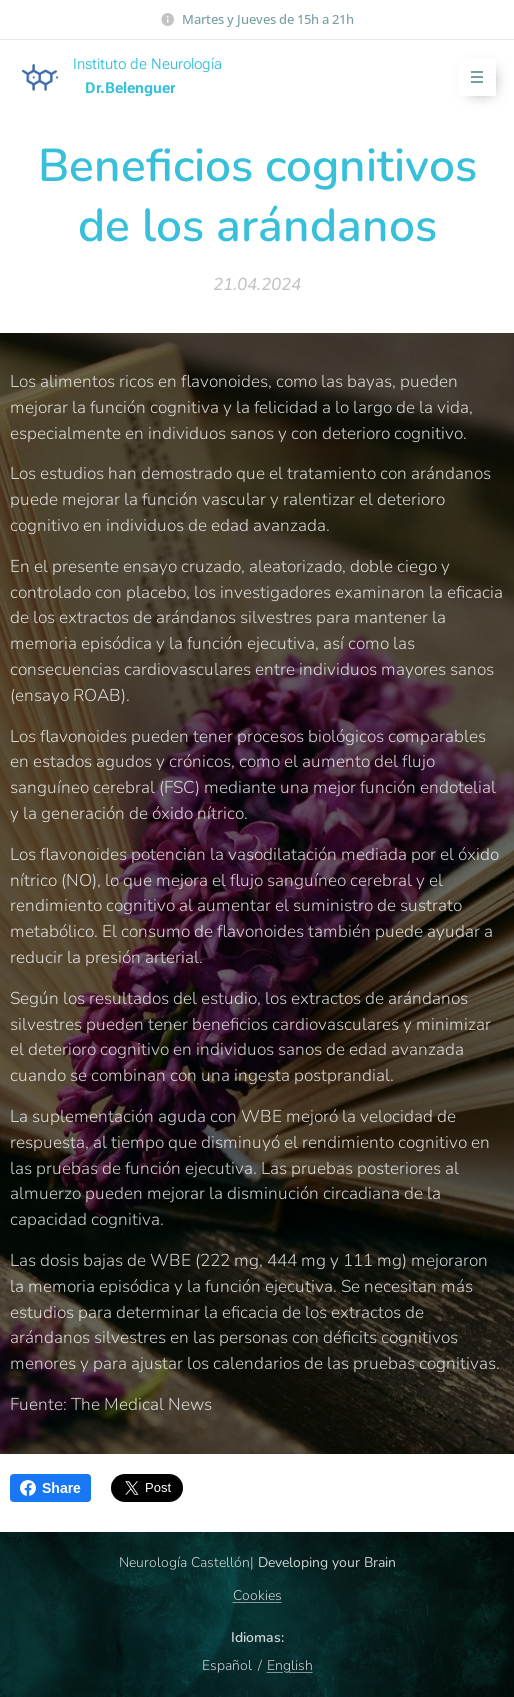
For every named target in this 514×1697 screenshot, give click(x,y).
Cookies (257, 1595)
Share (50, 1488)
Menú (470, 77)
